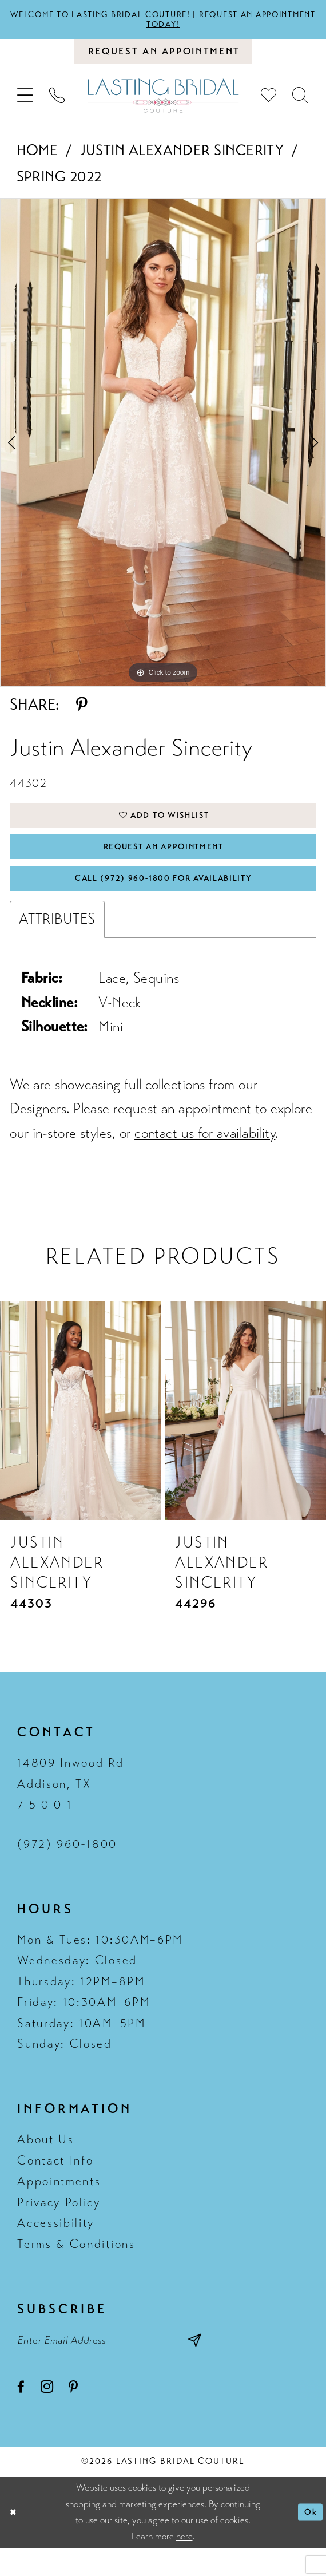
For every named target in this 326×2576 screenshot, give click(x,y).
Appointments (59, 2204)
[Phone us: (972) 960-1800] (57, 103)
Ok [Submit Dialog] (308, 2540)
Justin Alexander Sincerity (182, 158)
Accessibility (55, 2246)
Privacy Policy (58, 2225)
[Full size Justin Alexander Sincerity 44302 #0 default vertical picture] (163, 450)
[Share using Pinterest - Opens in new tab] (82, 713)
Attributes (57, 942)
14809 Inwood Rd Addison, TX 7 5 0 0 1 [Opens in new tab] (70, 1807)
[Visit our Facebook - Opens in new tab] (21, 2416)
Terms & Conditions (76, 2267)
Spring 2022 (59, 184)
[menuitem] (26, 103)
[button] (26, 103)
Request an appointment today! (207, 21)
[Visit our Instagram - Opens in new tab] (47, 2415)
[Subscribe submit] (227, 2366)
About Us (45, 2162)
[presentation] (80, 1433)
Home (37, 158)
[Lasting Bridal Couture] (163, 104)
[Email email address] (125, 2366)
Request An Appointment (164, 862)
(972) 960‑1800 (67, 1866)
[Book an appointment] (163, 57)
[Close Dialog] (15, 2541)
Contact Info (55, 2183)
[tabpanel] (163, 450)
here (184, 2564)
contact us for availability (204, 1156)
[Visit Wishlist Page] (269, 103)
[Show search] (301, 103)
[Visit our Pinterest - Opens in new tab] (73, 2416)
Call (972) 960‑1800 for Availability (163, 899)
